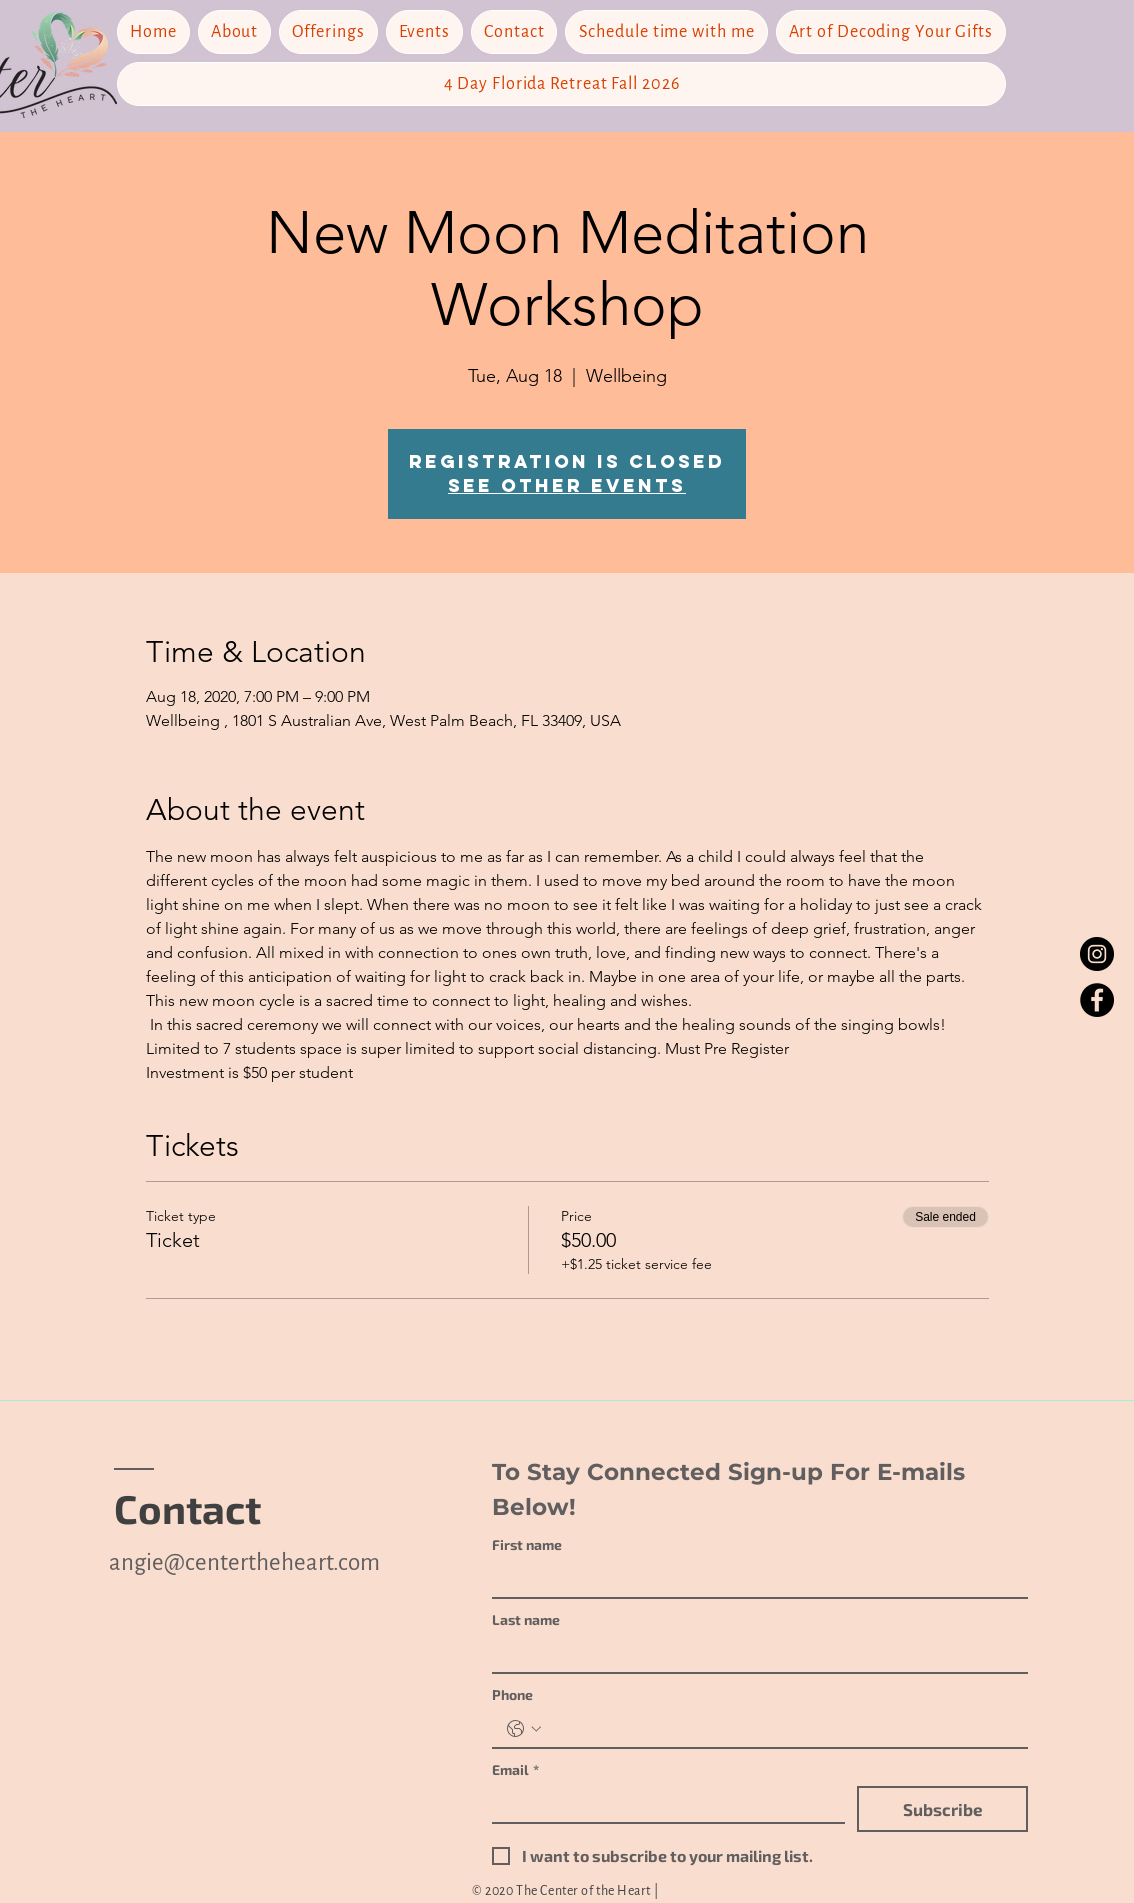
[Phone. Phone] (780, 1729)
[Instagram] (1097, 954)
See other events (567, 485)
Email (515, 1769)
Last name (526, 1619)
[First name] (754, 1579)
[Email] (662, 1804)
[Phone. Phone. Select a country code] (524, 1729)
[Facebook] (1097, 1000)
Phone (512, 1694)
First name (527, 1544)
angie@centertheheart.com (244, 1562)
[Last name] (754, 1654)
